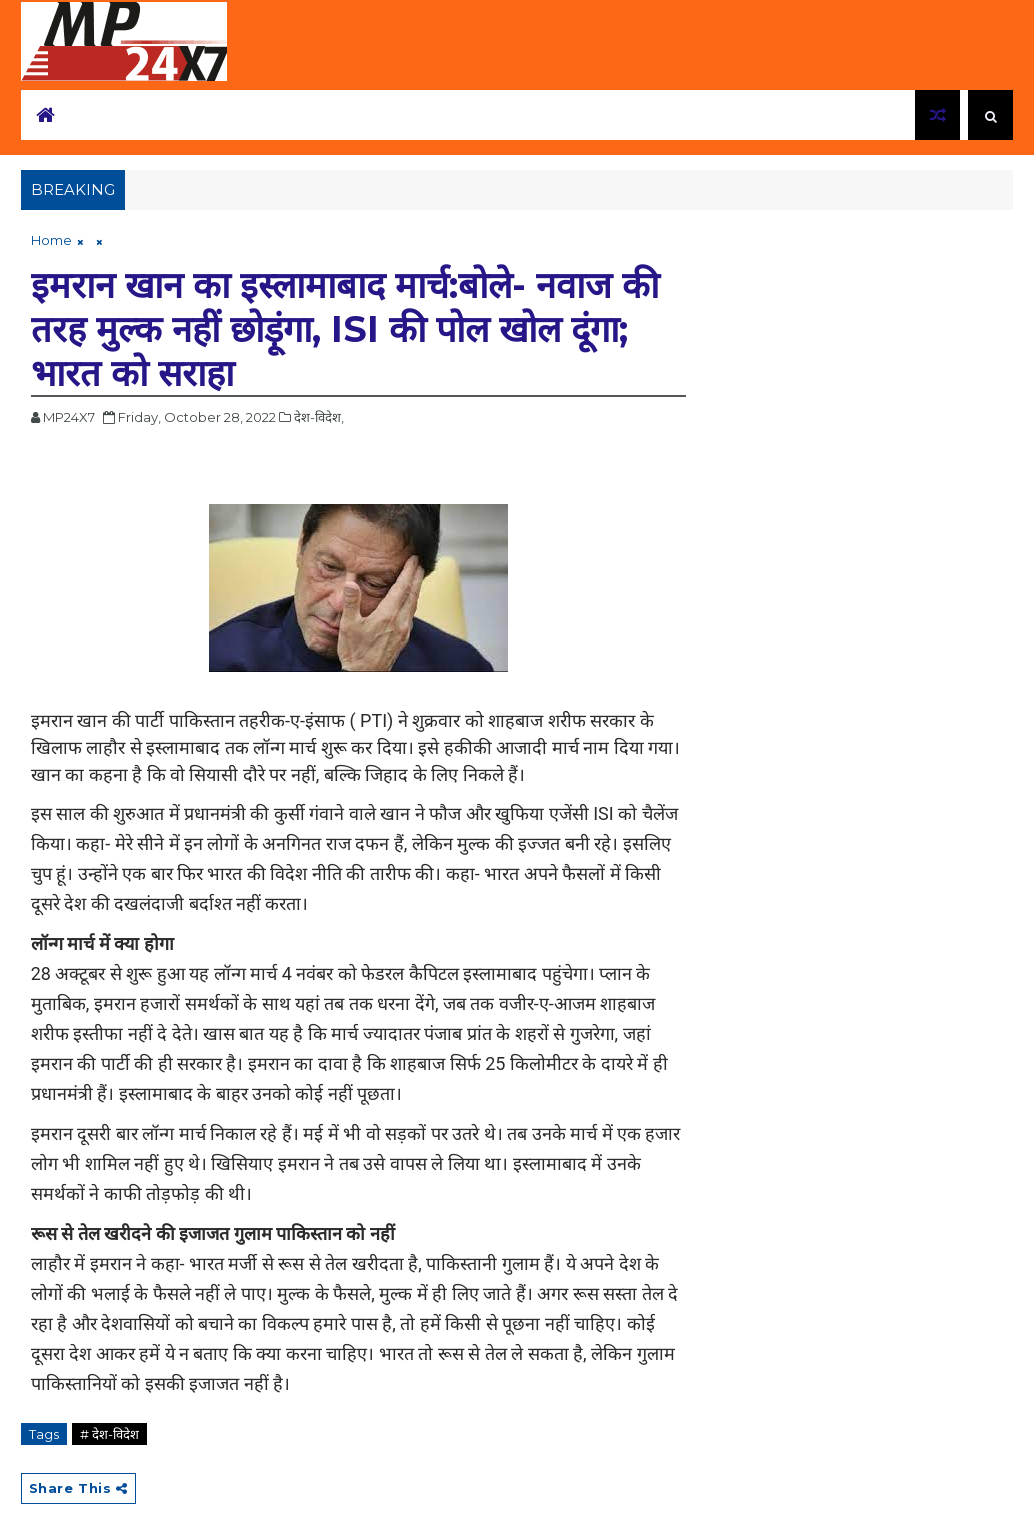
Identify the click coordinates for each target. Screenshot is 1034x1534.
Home (51, 240)
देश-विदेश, (319, 417)
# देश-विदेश (109, 1434)
